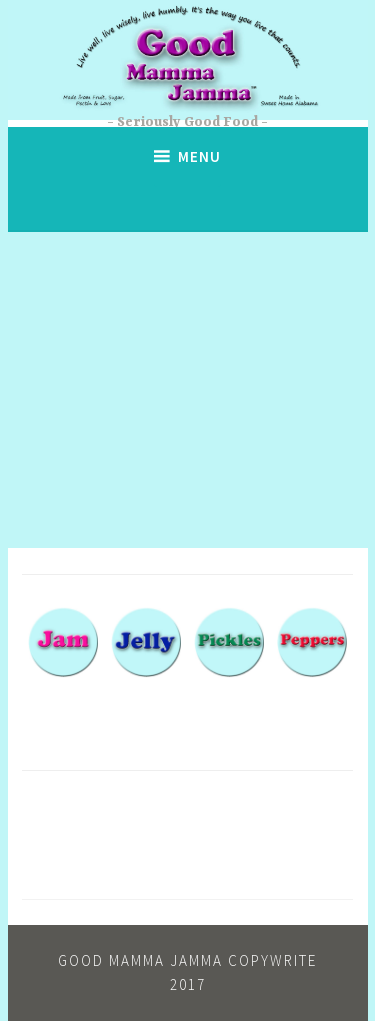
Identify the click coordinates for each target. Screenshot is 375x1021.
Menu (199, 156)
